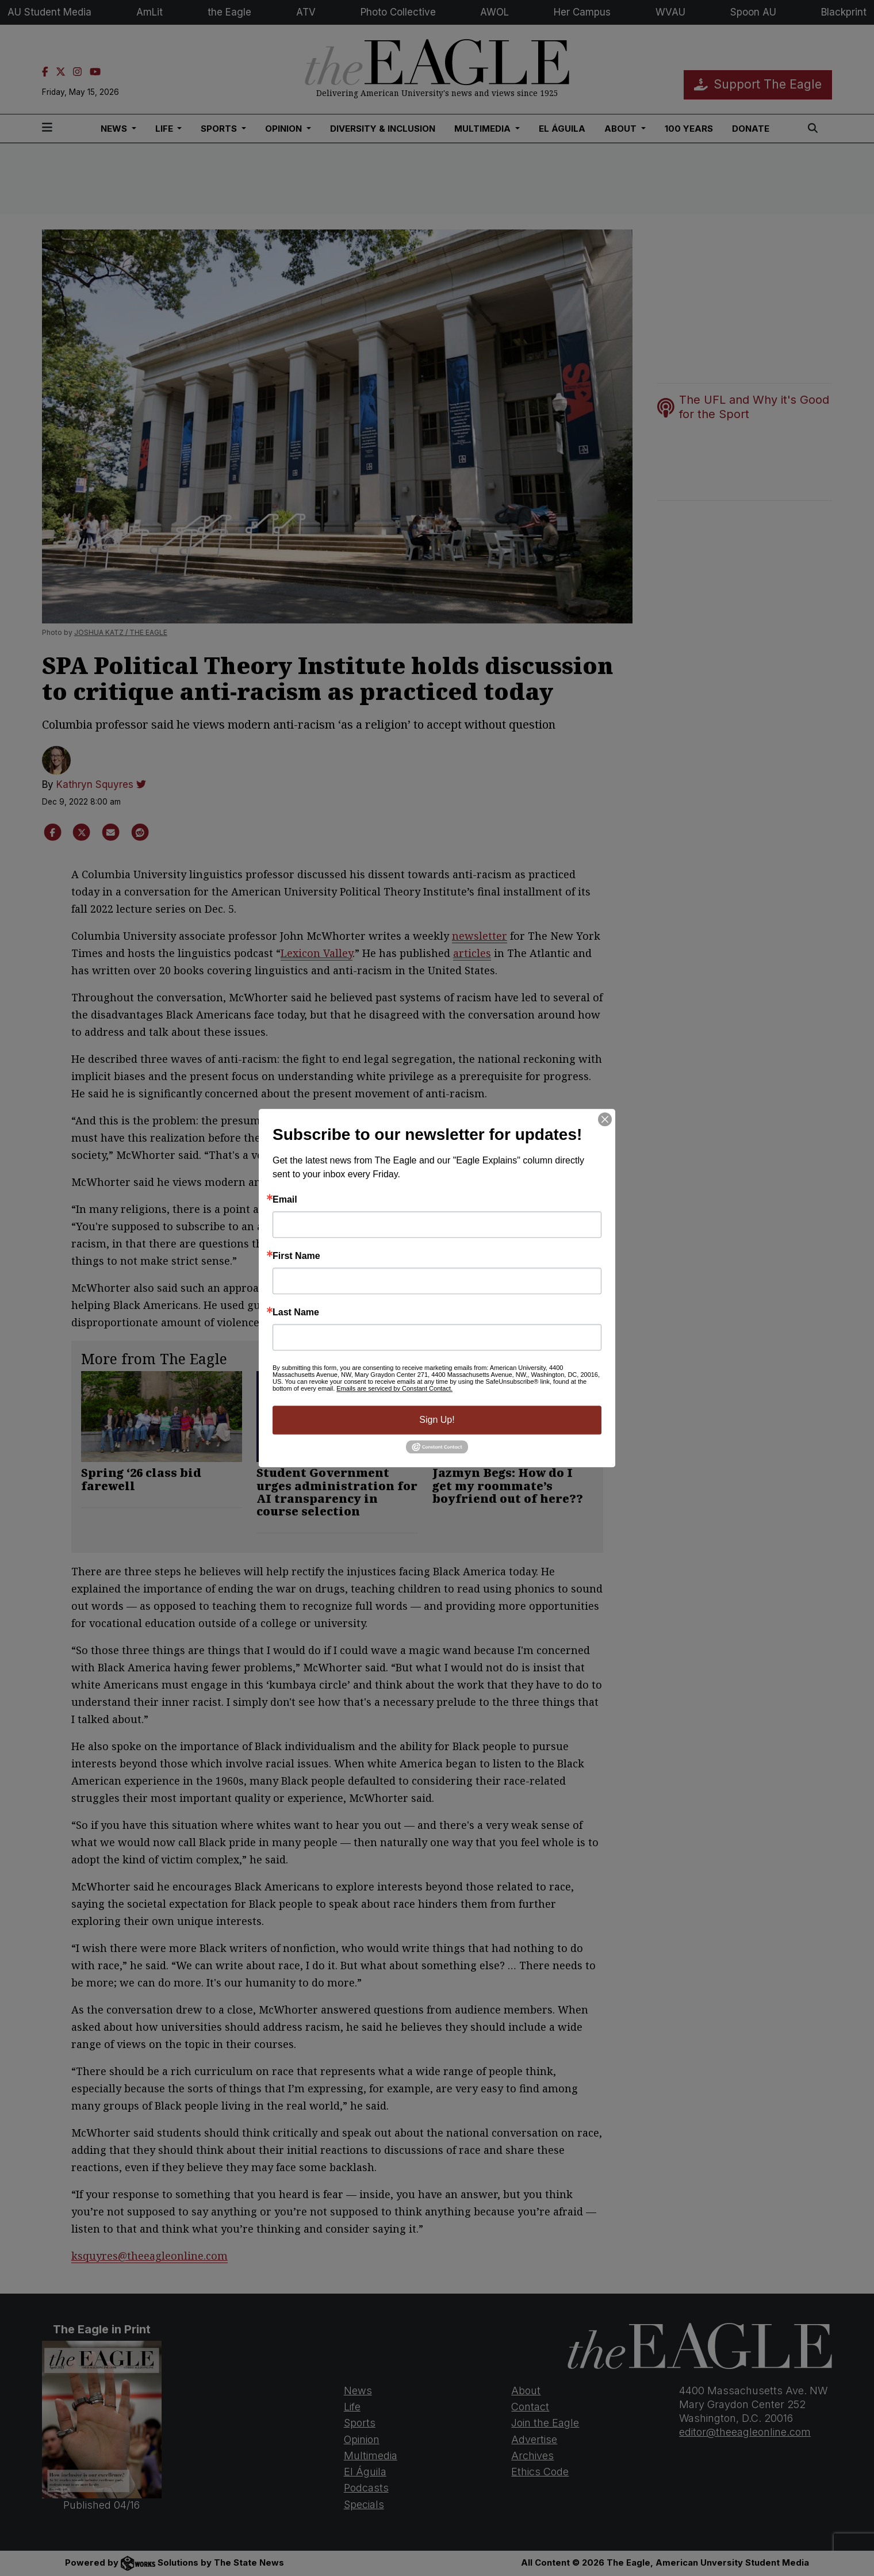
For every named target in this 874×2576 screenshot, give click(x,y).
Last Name (296, 1312)
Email (285, 1199)
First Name (296, 1256)
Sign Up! (436, 1420)
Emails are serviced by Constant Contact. (394, 1388)
